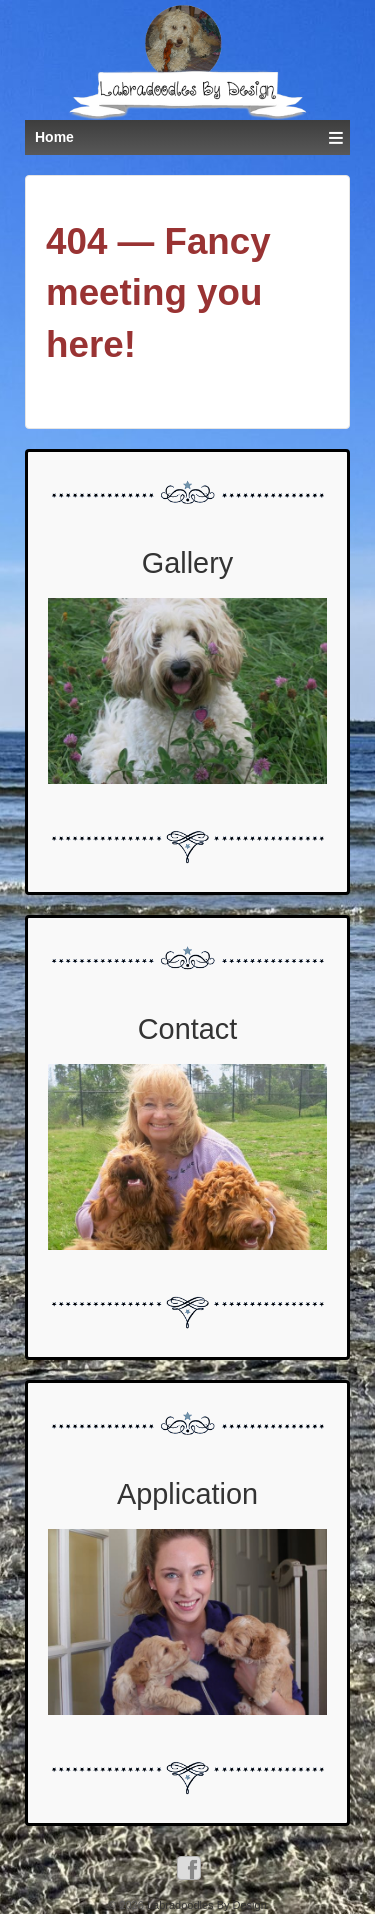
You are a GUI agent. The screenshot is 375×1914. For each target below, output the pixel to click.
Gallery (187, 563)
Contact (187, 1029)
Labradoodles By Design (205, 1905)
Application (187, 1494)
